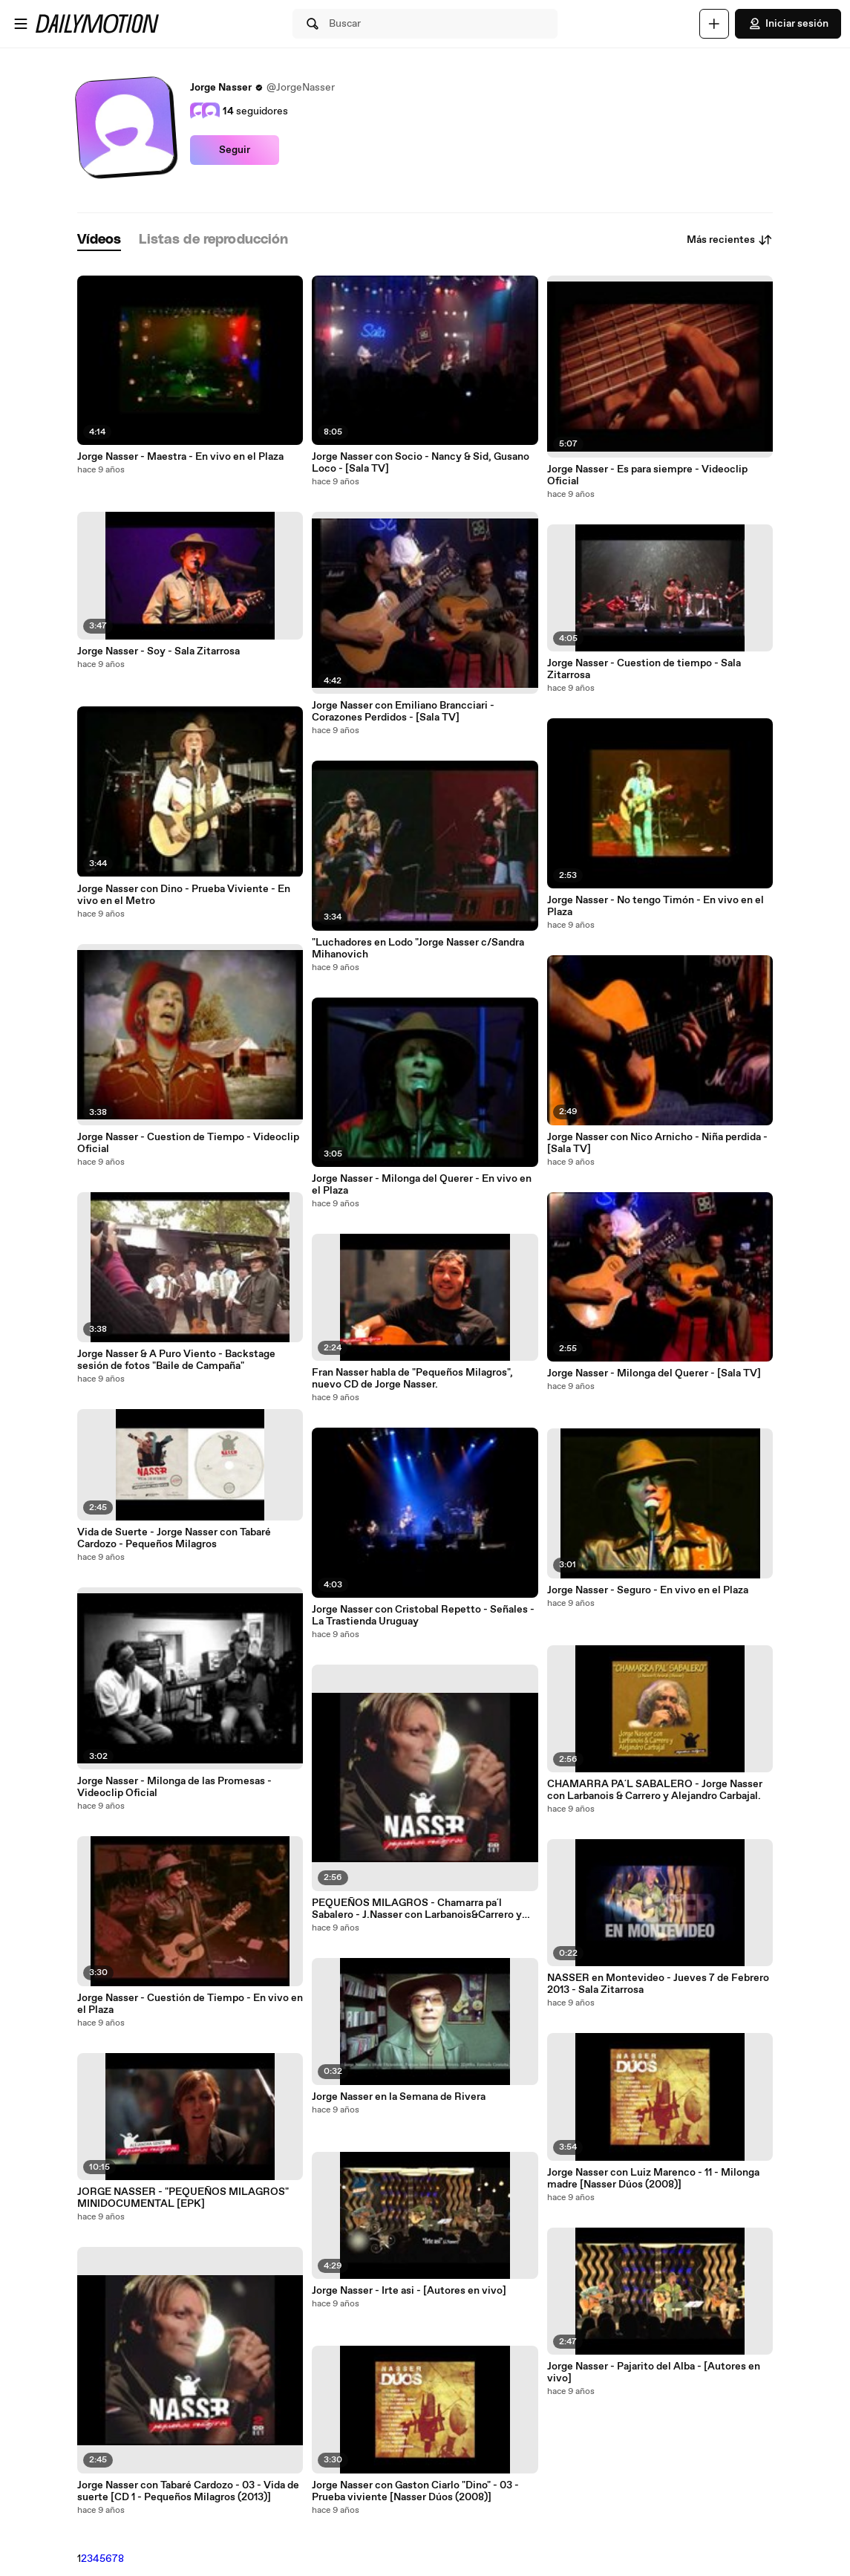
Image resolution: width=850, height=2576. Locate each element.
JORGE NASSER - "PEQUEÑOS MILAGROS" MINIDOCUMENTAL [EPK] (183, 2198)
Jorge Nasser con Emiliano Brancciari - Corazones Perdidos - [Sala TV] (403, 711)
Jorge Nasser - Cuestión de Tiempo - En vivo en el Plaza (190, 2004)
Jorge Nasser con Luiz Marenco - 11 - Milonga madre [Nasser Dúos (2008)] (653, 2178)
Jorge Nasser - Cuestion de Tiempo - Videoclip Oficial (188, 1143)
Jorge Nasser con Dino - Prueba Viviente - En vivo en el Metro (183, 895)
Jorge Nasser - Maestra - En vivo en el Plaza (180, 457)
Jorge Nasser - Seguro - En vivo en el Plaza (647, 1590)
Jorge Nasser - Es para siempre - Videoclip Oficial (647, 475)
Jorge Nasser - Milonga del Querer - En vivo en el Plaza (422, 1185)
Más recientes (730, 239)
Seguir (234, 150)
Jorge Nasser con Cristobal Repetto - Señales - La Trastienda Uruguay (423, 1615)
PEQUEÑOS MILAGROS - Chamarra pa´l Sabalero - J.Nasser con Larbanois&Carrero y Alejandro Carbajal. (417, 1909)
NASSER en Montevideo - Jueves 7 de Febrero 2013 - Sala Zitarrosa (658, 1984)
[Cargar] (714, 24)
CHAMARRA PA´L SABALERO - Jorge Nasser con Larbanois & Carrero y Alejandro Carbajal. (654, 1790)
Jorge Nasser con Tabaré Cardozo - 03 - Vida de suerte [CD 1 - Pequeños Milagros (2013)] (188, 2491)
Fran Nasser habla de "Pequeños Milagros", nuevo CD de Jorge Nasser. (412, 1379)
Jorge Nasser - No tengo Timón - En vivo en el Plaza (655, 906)
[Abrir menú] (21, 24)
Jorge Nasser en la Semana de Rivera (399, 2097)
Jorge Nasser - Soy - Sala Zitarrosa (158, 651)
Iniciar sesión (788, 23)
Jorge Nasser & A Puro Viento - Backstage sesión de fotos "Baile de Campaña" (176, 1360)
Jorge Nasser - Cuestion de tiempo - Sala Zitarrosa (644, 669)
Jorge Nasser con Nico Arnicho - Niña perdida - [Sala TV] (657, 1143)
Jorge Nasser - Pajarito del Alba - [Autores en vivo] (653, 2372)
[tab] (99, 240)
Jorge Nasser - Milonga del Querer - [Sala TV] (654, 1373)
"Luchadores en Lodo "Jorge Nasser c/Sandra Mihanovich (418, 948)
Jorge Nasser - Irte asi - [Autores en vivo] (409, 2291)
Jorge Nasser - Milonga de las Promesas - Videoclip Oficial (174, 1787)
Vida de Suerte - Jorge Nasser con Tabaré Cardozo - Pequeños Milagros (174, 1538)
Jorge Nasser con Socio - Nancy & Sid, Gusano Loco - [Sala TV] (420, 463)
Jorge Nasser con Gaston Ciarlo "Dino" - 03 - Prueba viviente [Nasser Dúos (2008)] (415, 2491)
